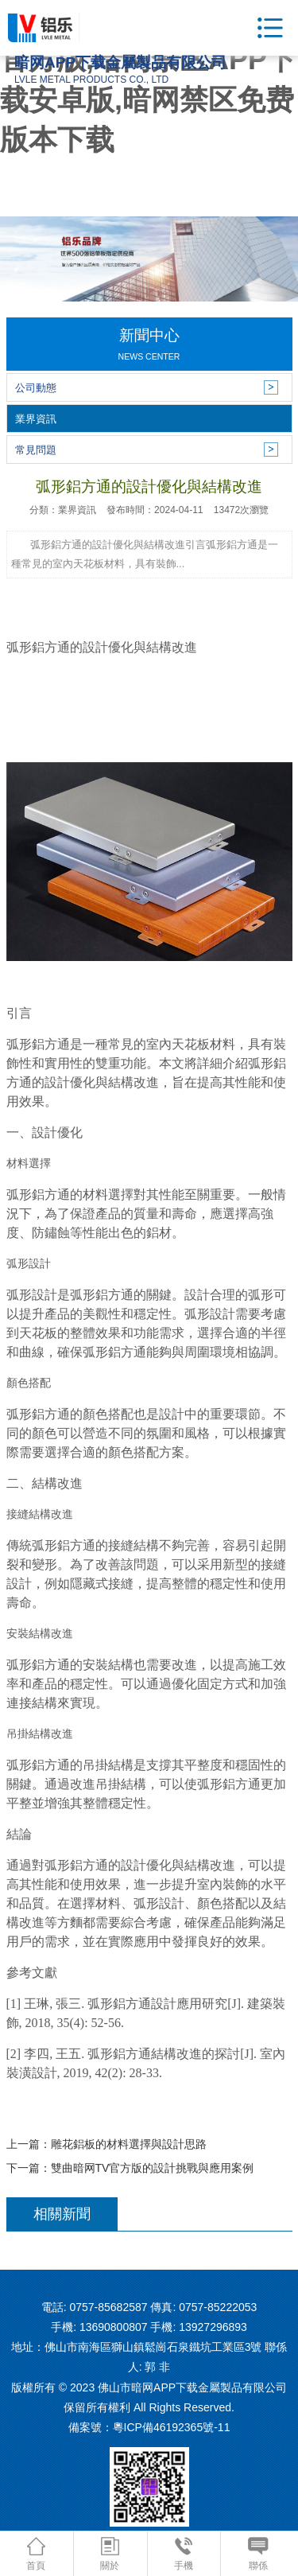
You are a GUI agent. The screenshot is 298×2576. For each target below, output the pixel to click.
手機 (183, 2554)
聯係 (258, 2554)
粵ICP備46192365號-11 (171, 2427)
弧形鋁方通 (38, 647)
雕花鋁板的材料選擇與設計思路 (129, 2144)
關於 (109, 2554)
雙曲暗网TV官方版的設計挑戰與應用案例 (152, 2168)
